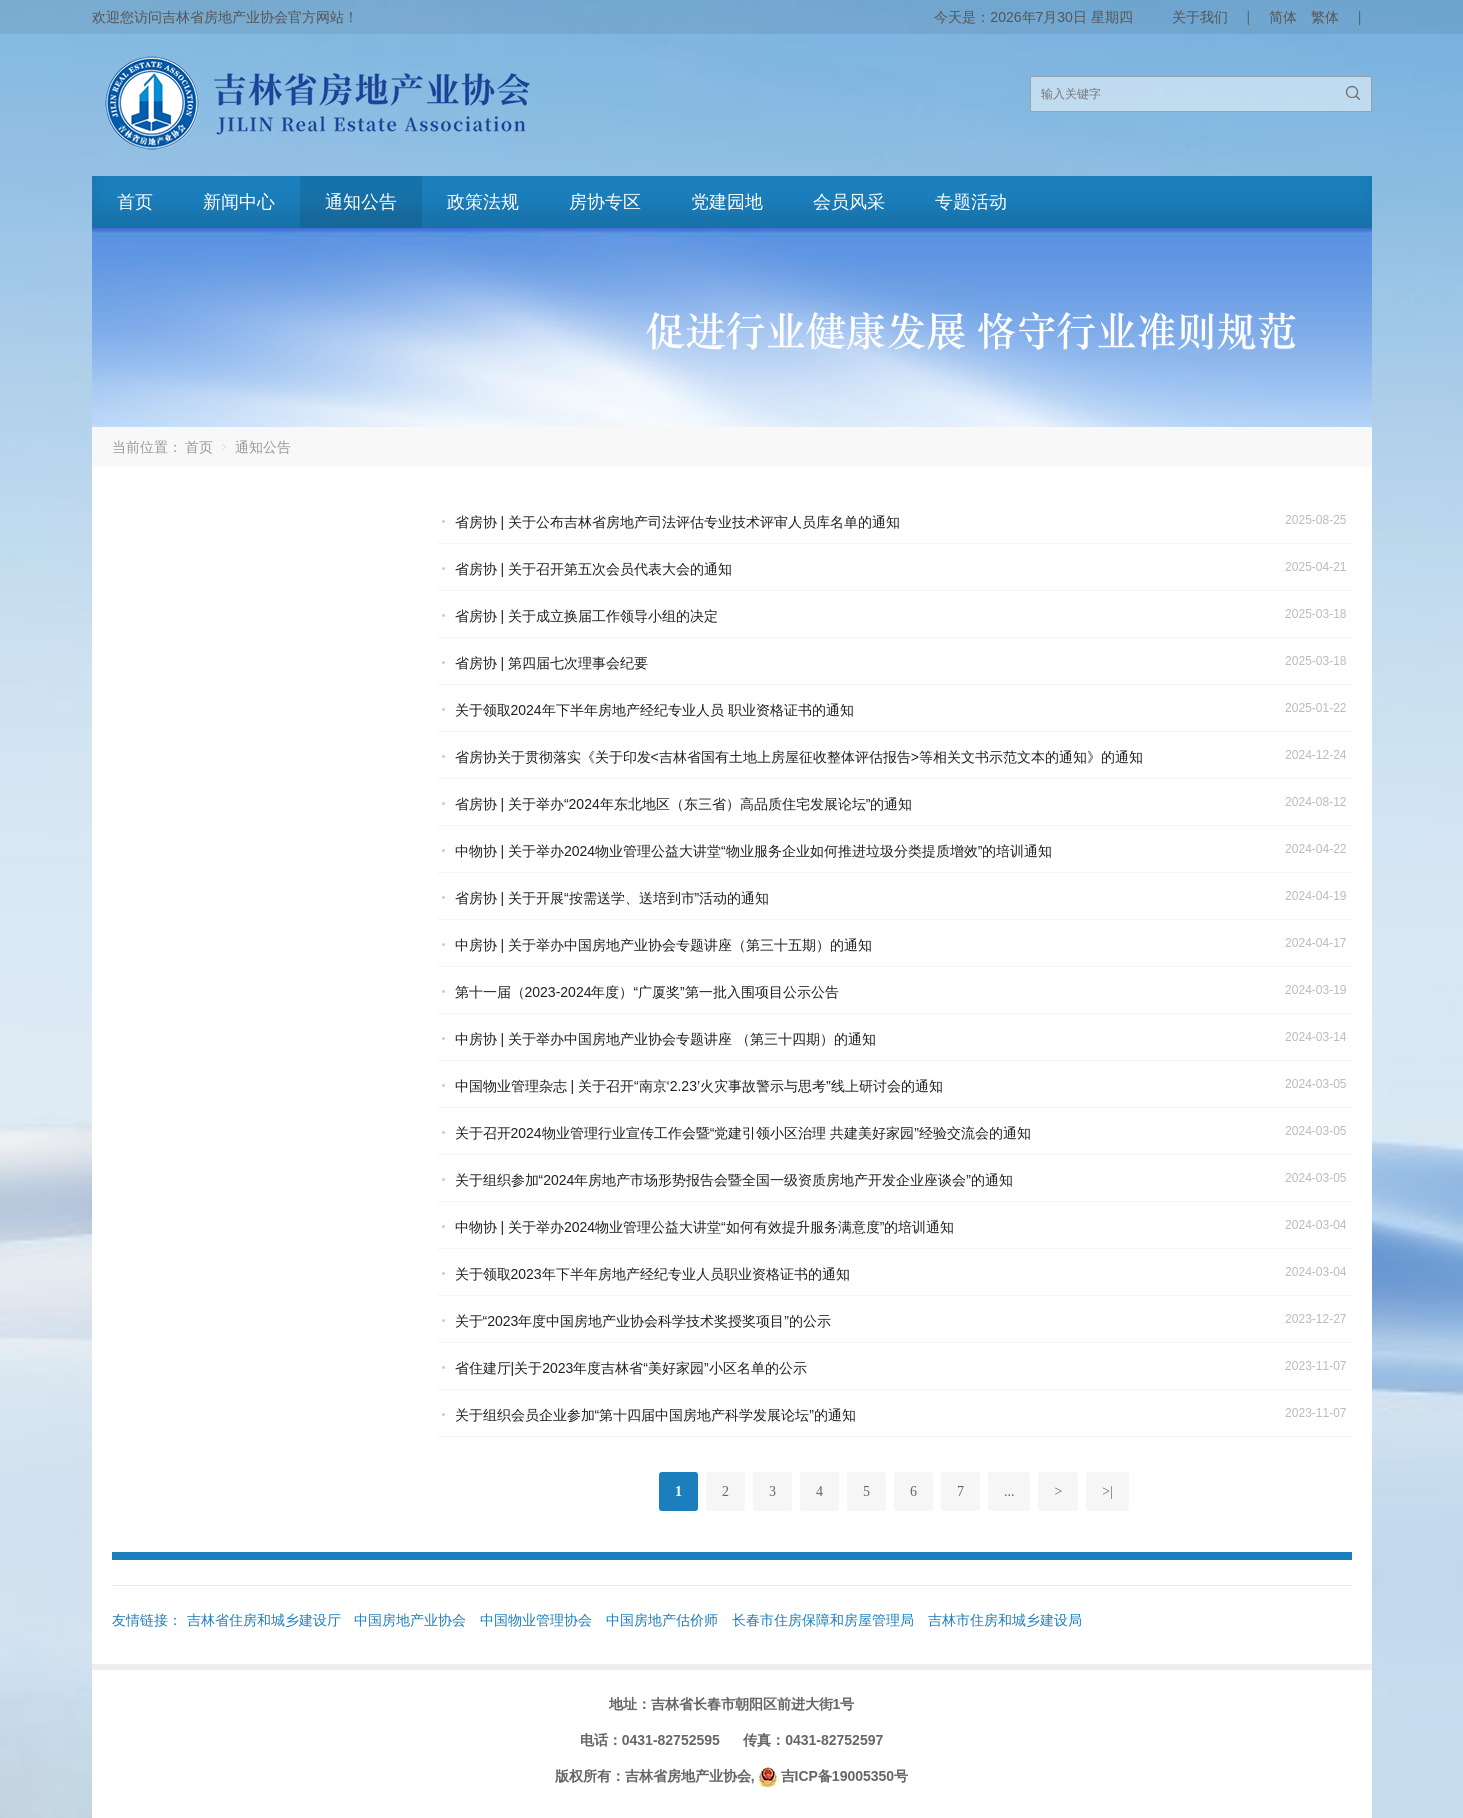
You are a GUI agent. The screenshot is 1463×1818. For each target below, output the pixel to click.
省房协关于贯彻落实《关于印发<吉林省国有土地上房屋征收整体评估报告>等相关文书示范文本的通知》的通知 (799, 757)
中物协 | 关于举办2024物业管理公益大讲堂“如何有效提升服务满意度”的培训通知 (705, 1227)
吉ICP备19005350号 (845, 1776)
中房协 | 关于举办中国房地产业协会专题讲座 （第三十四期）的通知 (665, 1039)
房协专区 (605, 202)
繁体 (1325, 17)
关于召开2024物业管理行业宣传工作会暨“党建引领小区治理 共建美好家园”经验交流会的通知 (743, 1133)
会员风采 (849, 202)
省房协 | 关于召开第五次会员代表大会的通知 (593, 569)
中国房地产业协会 (410, 1620)
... (1009, 1491)
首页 (135, 202)
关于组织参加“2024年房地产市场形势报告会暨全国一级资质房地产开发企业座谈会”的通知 (734, 1180)
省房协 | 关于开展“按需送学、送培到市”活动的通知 (612, 898)
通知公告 (361, 202)
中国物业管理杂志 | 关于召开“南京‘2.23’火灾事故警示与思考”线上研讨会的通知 (699, 1086)
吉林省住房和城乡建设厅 (264, 1620)
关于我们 (1200, 17)
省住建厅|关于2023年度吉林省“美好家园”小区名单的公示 (631, 1368)
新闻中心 (239, 202)
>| (1107, 1491)
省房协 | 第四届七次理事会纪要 (551, 663)
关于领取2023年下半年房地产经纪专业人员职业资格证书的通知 (652, 1274)
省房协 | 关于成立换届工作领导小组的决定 (586, 616)
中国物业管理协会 (536, 1620)
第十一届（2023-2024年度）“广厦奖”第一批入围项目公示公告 (647, 992)
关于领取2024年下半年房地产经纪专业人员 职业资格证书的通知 (654, 710)
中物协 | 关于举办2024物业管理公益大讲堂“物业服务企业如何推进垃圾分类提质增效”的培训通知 (754, 851)
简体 (1283, 17)
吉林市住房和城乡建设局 (1005, 1620)
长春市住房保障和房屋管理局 (823, 1620)
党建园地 (727, 202)
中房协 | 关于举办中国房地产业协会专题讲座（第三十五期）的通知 (663, 945)
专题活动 (971, 202)
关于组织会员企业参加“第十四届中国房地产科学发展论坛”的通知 (655, 1415)
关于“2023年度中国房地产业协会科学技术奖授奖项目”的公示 (643, 1321)
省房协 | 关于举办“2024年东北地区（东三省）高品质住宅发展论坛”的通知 (684, 804)
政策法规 (483, 202)
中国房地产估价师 (662, 1620)
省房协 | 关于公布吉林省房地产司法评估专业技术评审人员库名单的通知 (677, 522)
